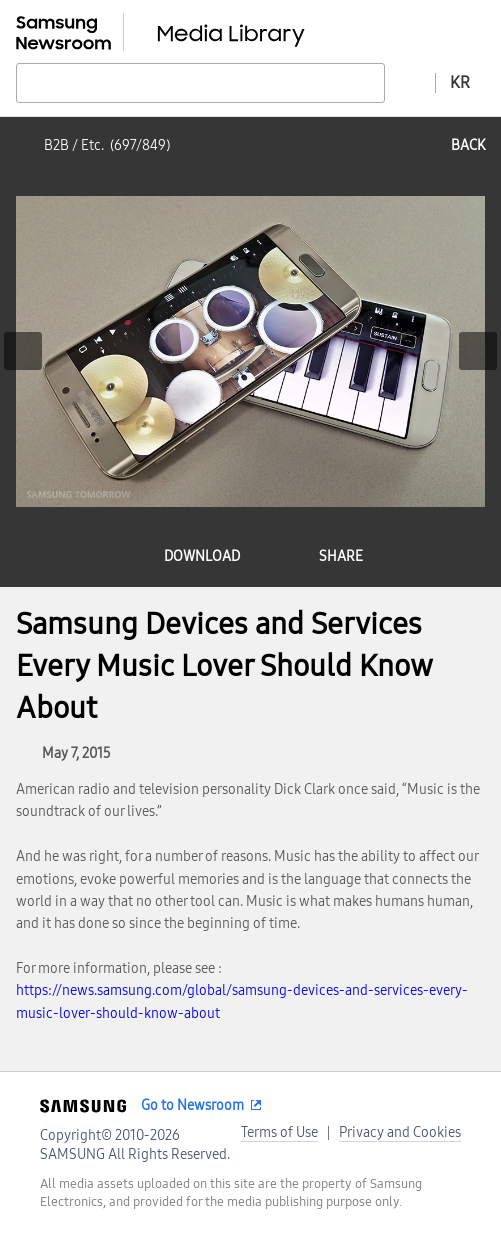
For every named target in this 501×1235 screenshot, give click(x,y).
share (341, 556)
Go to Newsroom (192, 1105)
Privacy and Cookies (400, 1132)
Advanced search (410, 82)
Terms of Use (279, 1132)
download (202, 556)
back (468, 145)
